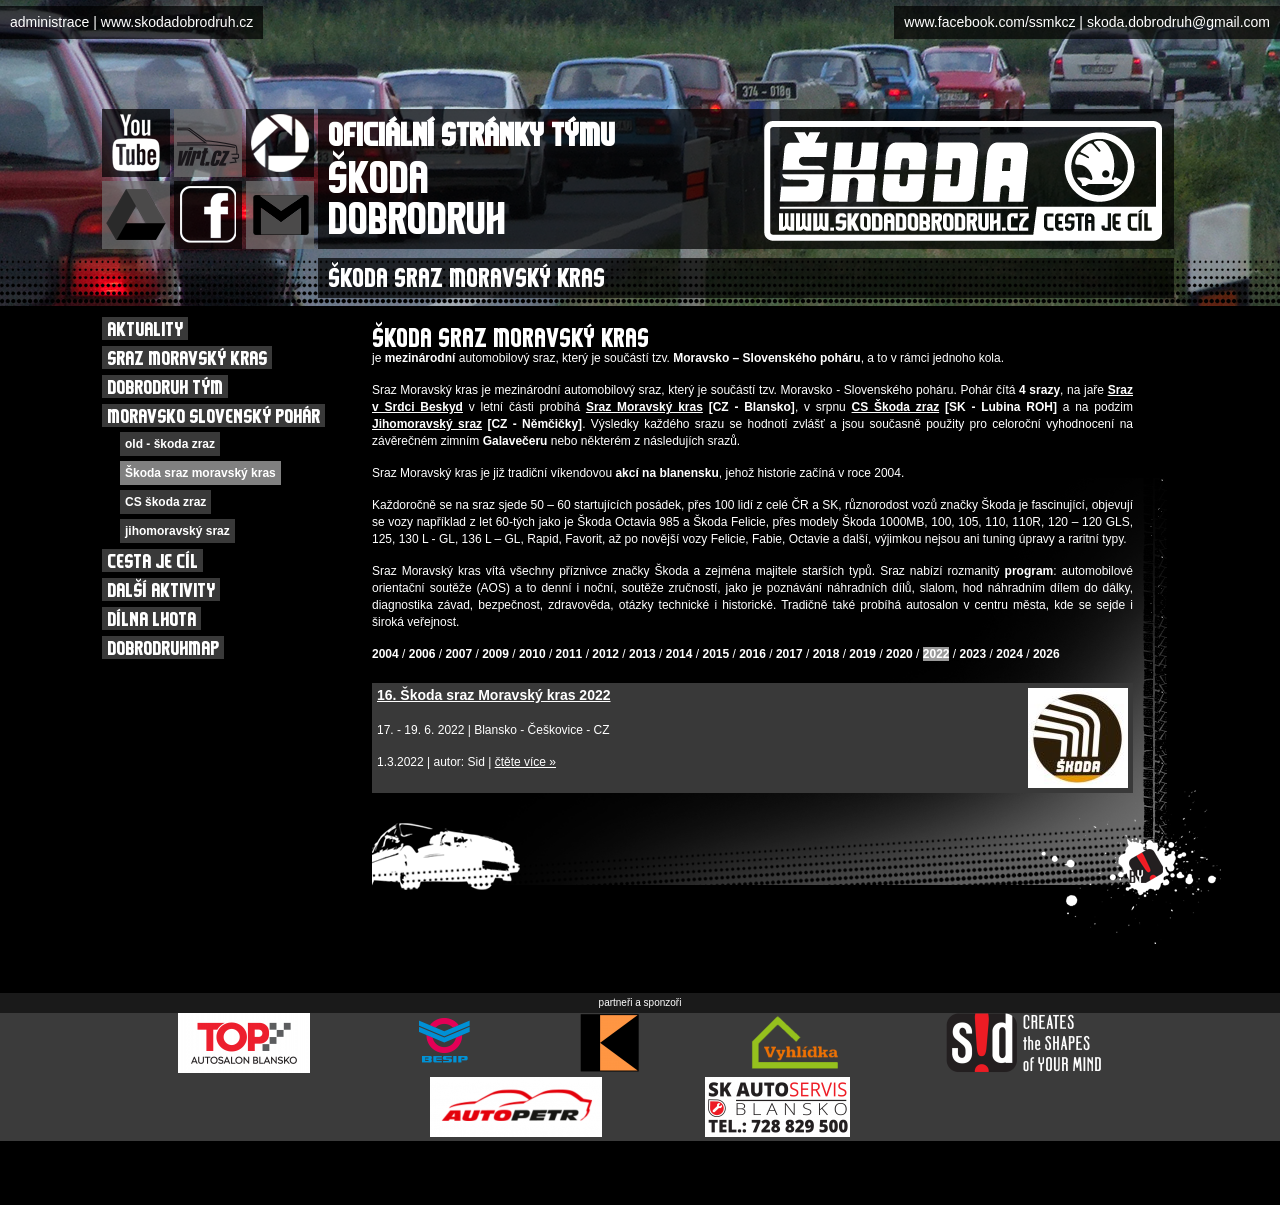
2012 (605, 654)
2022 (936, 654)
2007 (458, 654)
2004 (385, 654)
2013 (642, 654)
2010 (532, 654)
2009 (495, 654)
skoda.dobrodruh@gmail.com (1178, 22)
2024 (1009, 654)
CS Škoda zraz (896, 407)
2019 (862, 654)
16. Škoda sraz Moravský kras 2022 (494, 695)
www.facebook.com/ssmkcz (989, 22)
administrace (49, 22)
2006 (422, 654)
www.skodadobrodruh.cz (177, 22)
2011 (569, 654)
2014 (679, 654)
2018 (826, 654)
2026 (1046, 654)
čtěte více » (525, 762)
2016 (752, 654)
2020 (899, 654)
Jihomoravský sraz (427, 424)
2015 (715, 654)
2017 (789, 654)
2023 (973, 654)
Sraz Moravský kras (644, 407)
